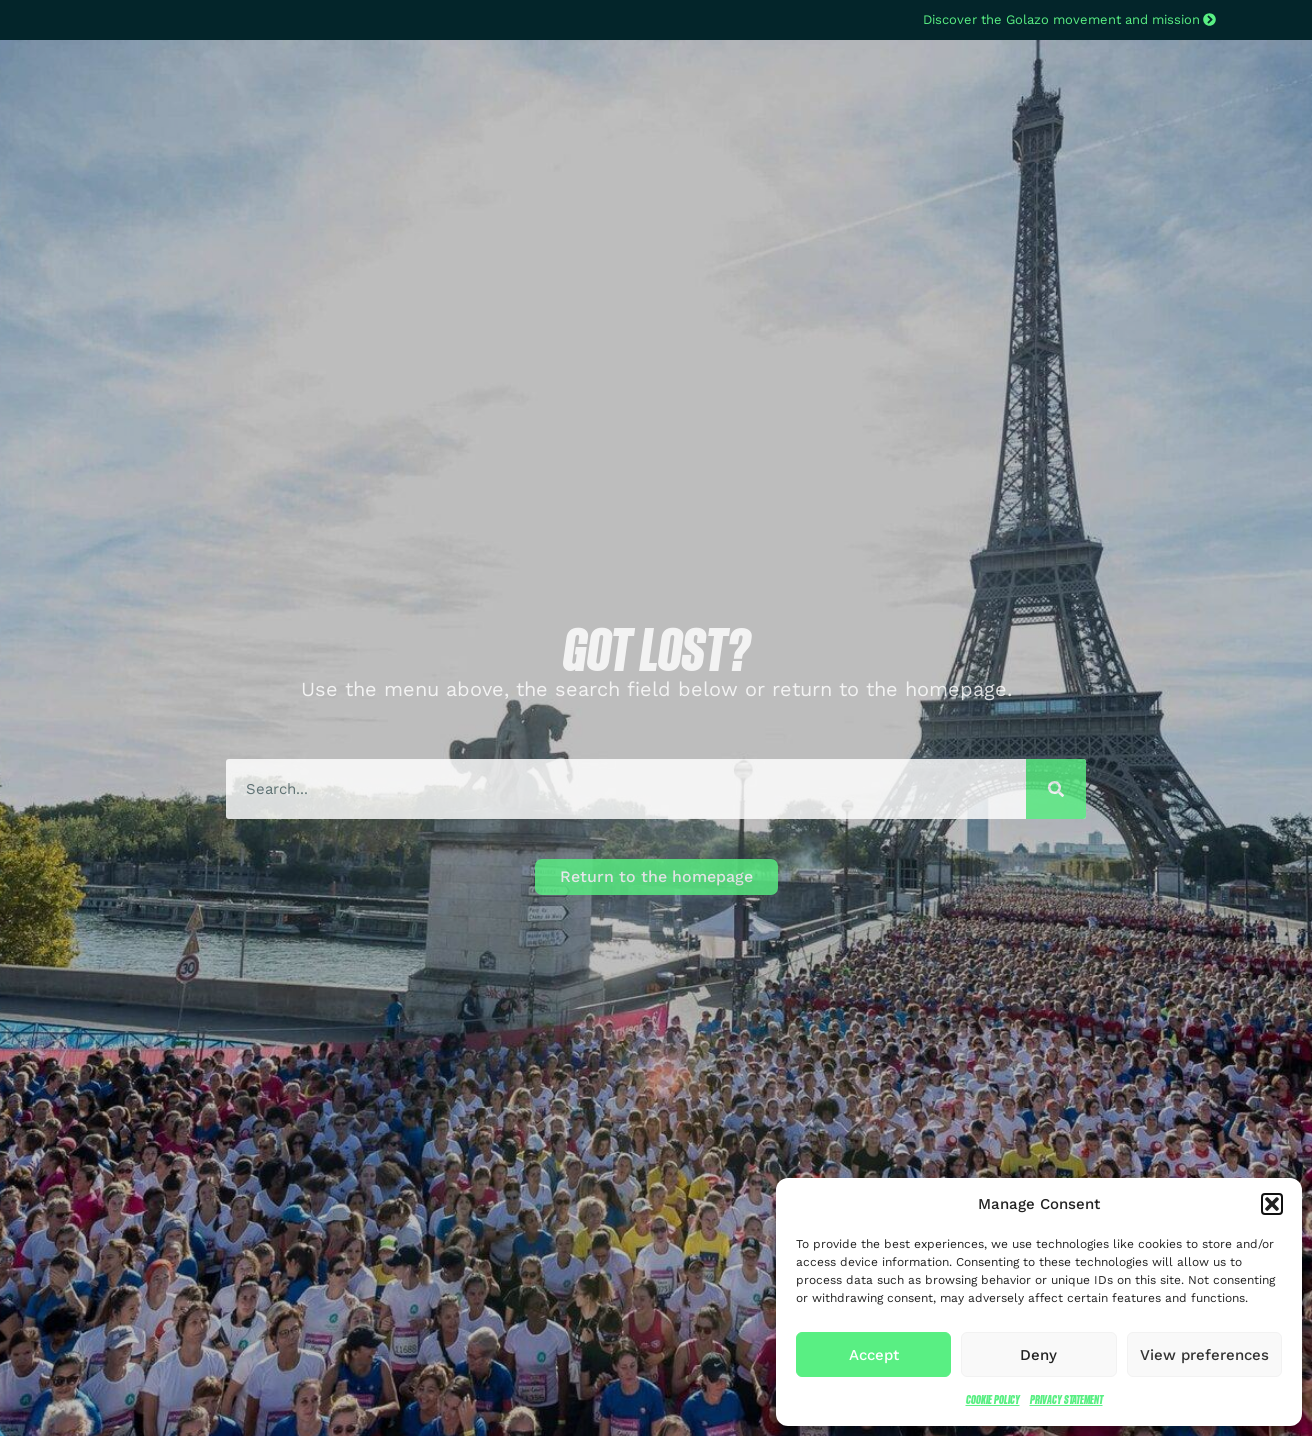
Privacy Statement (1066, 1399)
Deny (1038, 1355)
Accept (874, 1355)
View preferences (1204, 1355)
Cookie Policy (993, 1399)
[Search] (1056, 789)
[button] (1272, 1204)
